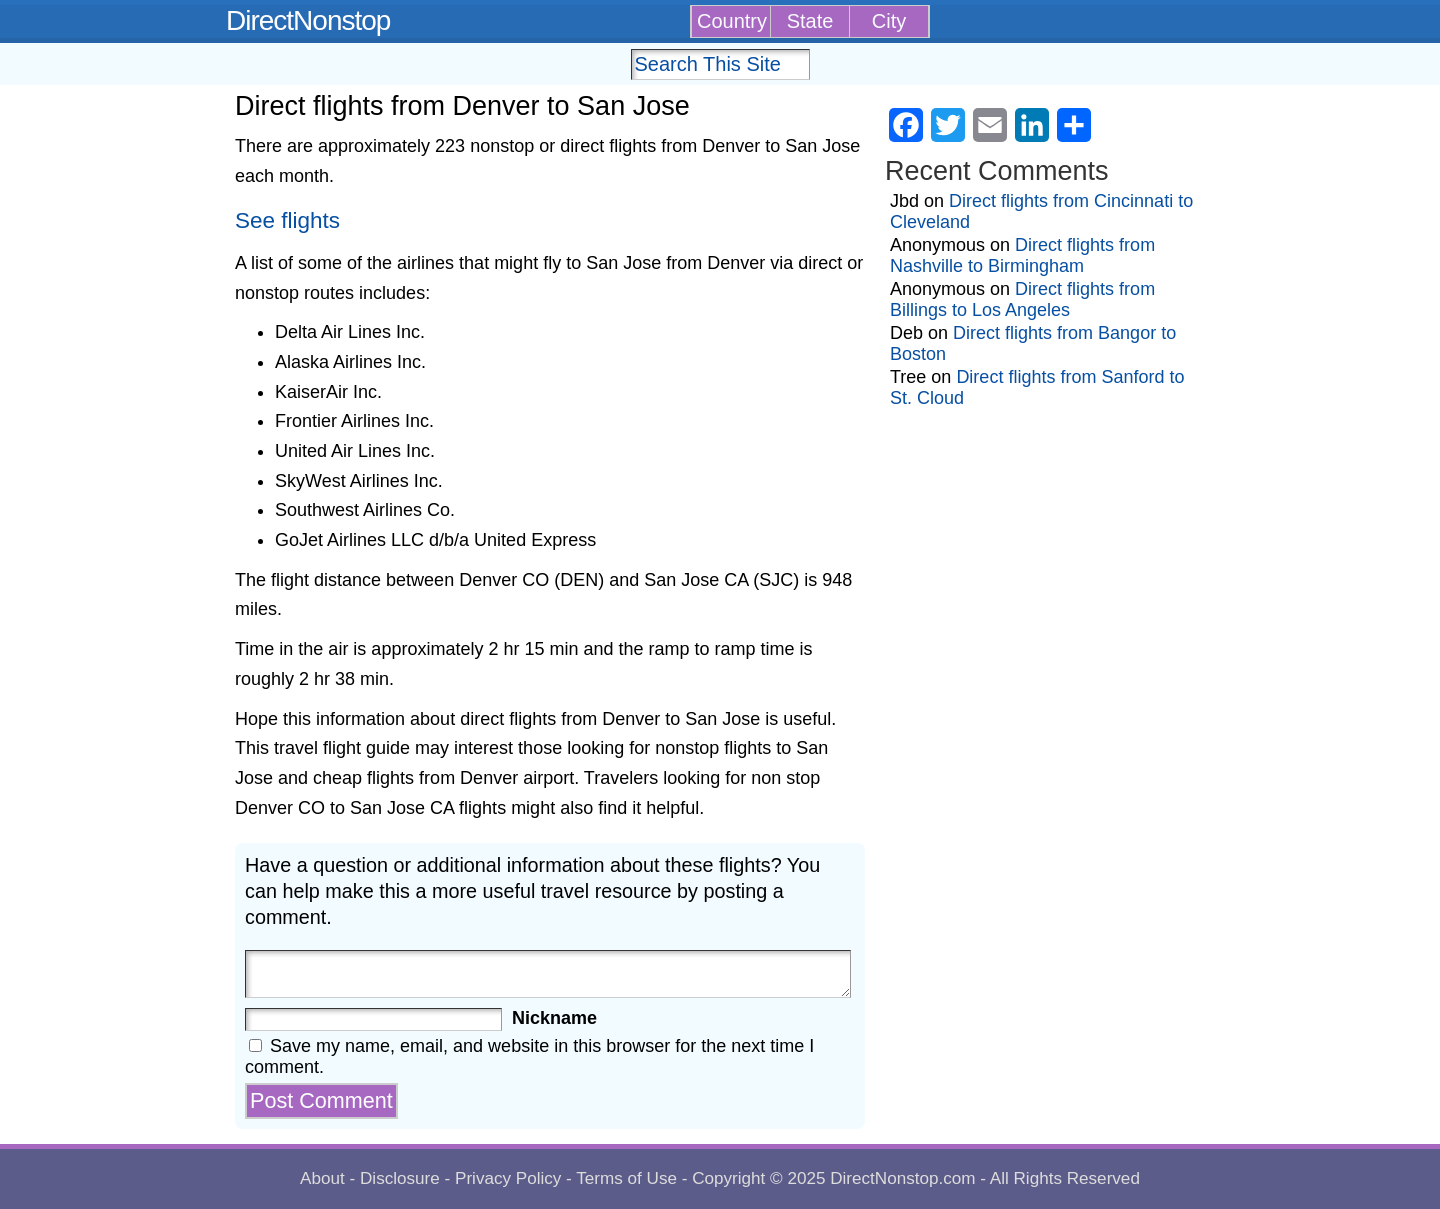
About (322, 1178)
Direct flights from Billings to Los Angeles (1022, 299)
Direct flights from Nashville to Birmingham (1022, 255)
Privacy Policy (508, 1178)
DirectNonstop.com (902, 1178)
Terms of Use (626, 1178)
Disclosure (400, 1178)
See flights (287, 220)
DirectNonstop (308, 20)
